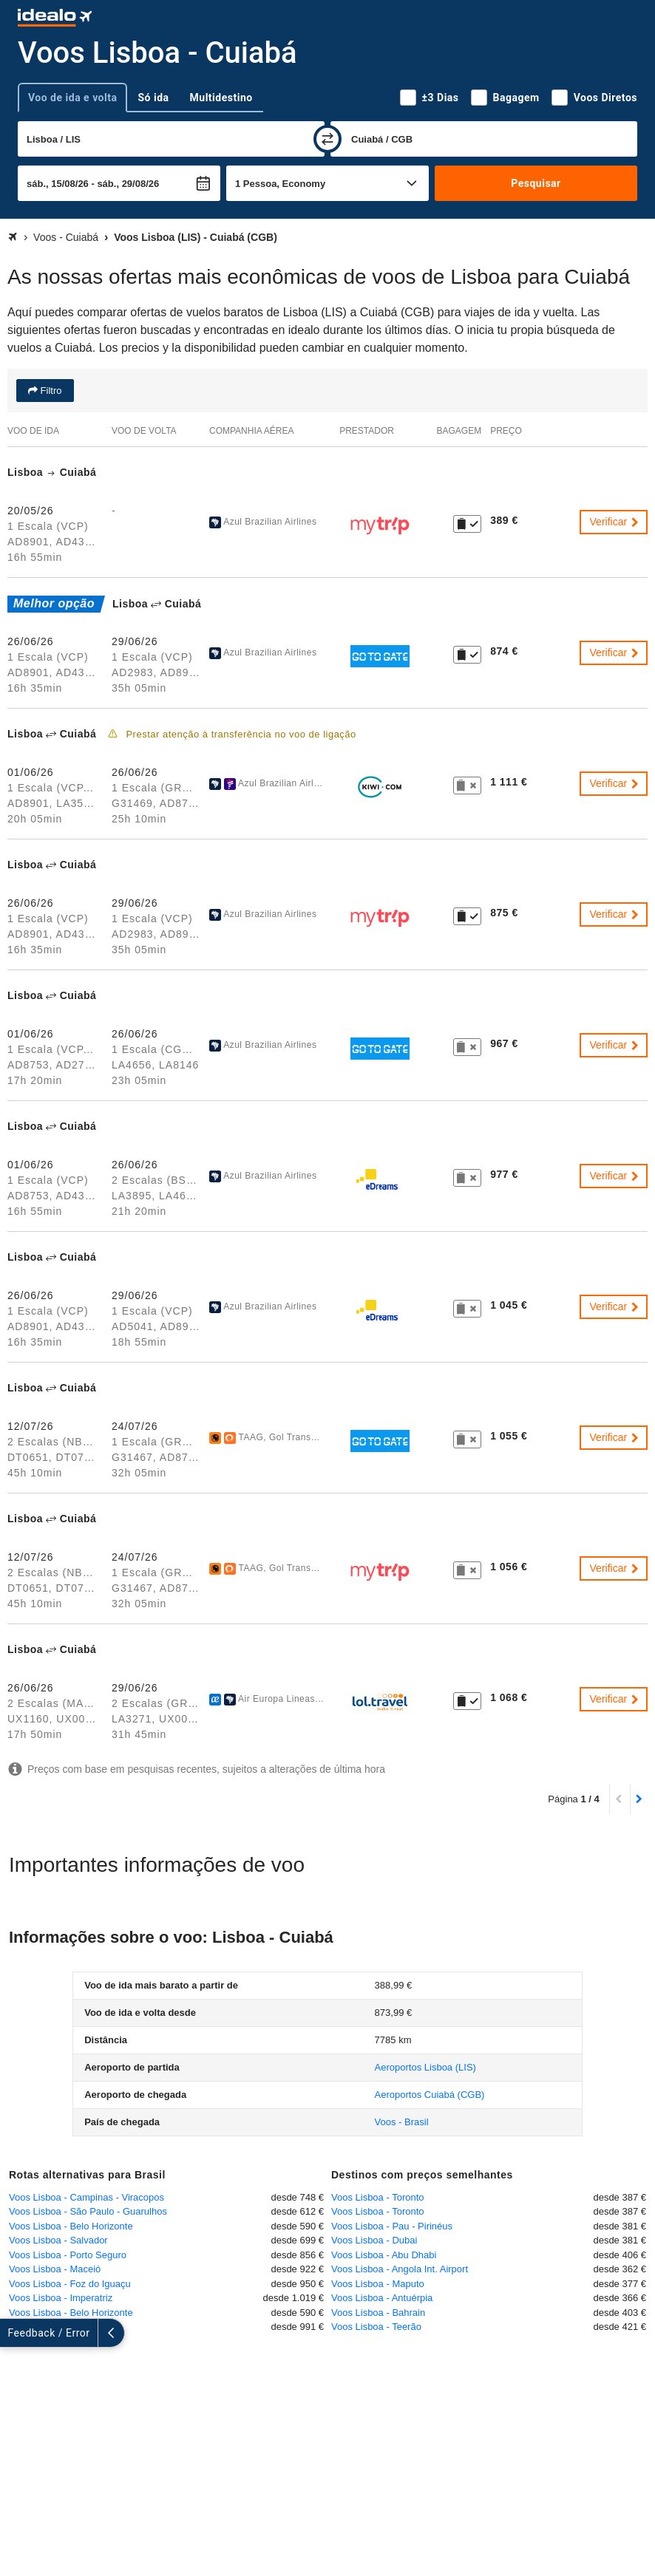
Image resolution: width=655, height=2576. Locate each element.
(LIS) (425, 2067)
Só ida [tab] (153, 97)
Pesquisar (535, 183)
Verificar (615, 522)
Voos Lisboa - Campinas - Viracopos (86, 2197)
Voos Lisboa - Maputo (377, 2283)
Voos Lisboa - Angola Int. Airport (399, 2269)
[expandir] (13, 2333)
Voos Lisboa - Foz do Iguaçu (70, 2283)
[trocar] (327, 139)
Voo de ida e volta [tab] (72, 97)
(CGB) (430, 2094)
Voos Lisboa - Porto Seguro (67, 2254)
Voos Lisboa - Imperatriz (60, 2297)
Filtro (50, 390)
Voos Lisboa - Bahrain (378, 2312)
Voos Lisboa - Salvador (58, 2240)
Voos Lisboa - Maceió (55, 2269)
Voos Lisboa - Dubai (374, 2240)
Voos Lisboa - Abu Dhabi (383, 2254)
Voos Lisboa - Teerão (376, 2326)
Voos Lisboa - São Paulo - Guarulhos (88, 2211)
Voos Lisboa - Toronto (377, 2197)
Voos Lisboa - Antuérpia (381, 2297)
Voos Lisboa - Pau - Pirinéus (391, 2226)
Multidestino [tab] (221, 97)
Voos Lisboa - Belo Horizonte (71, 2226)
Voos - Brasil (402, 2121)
